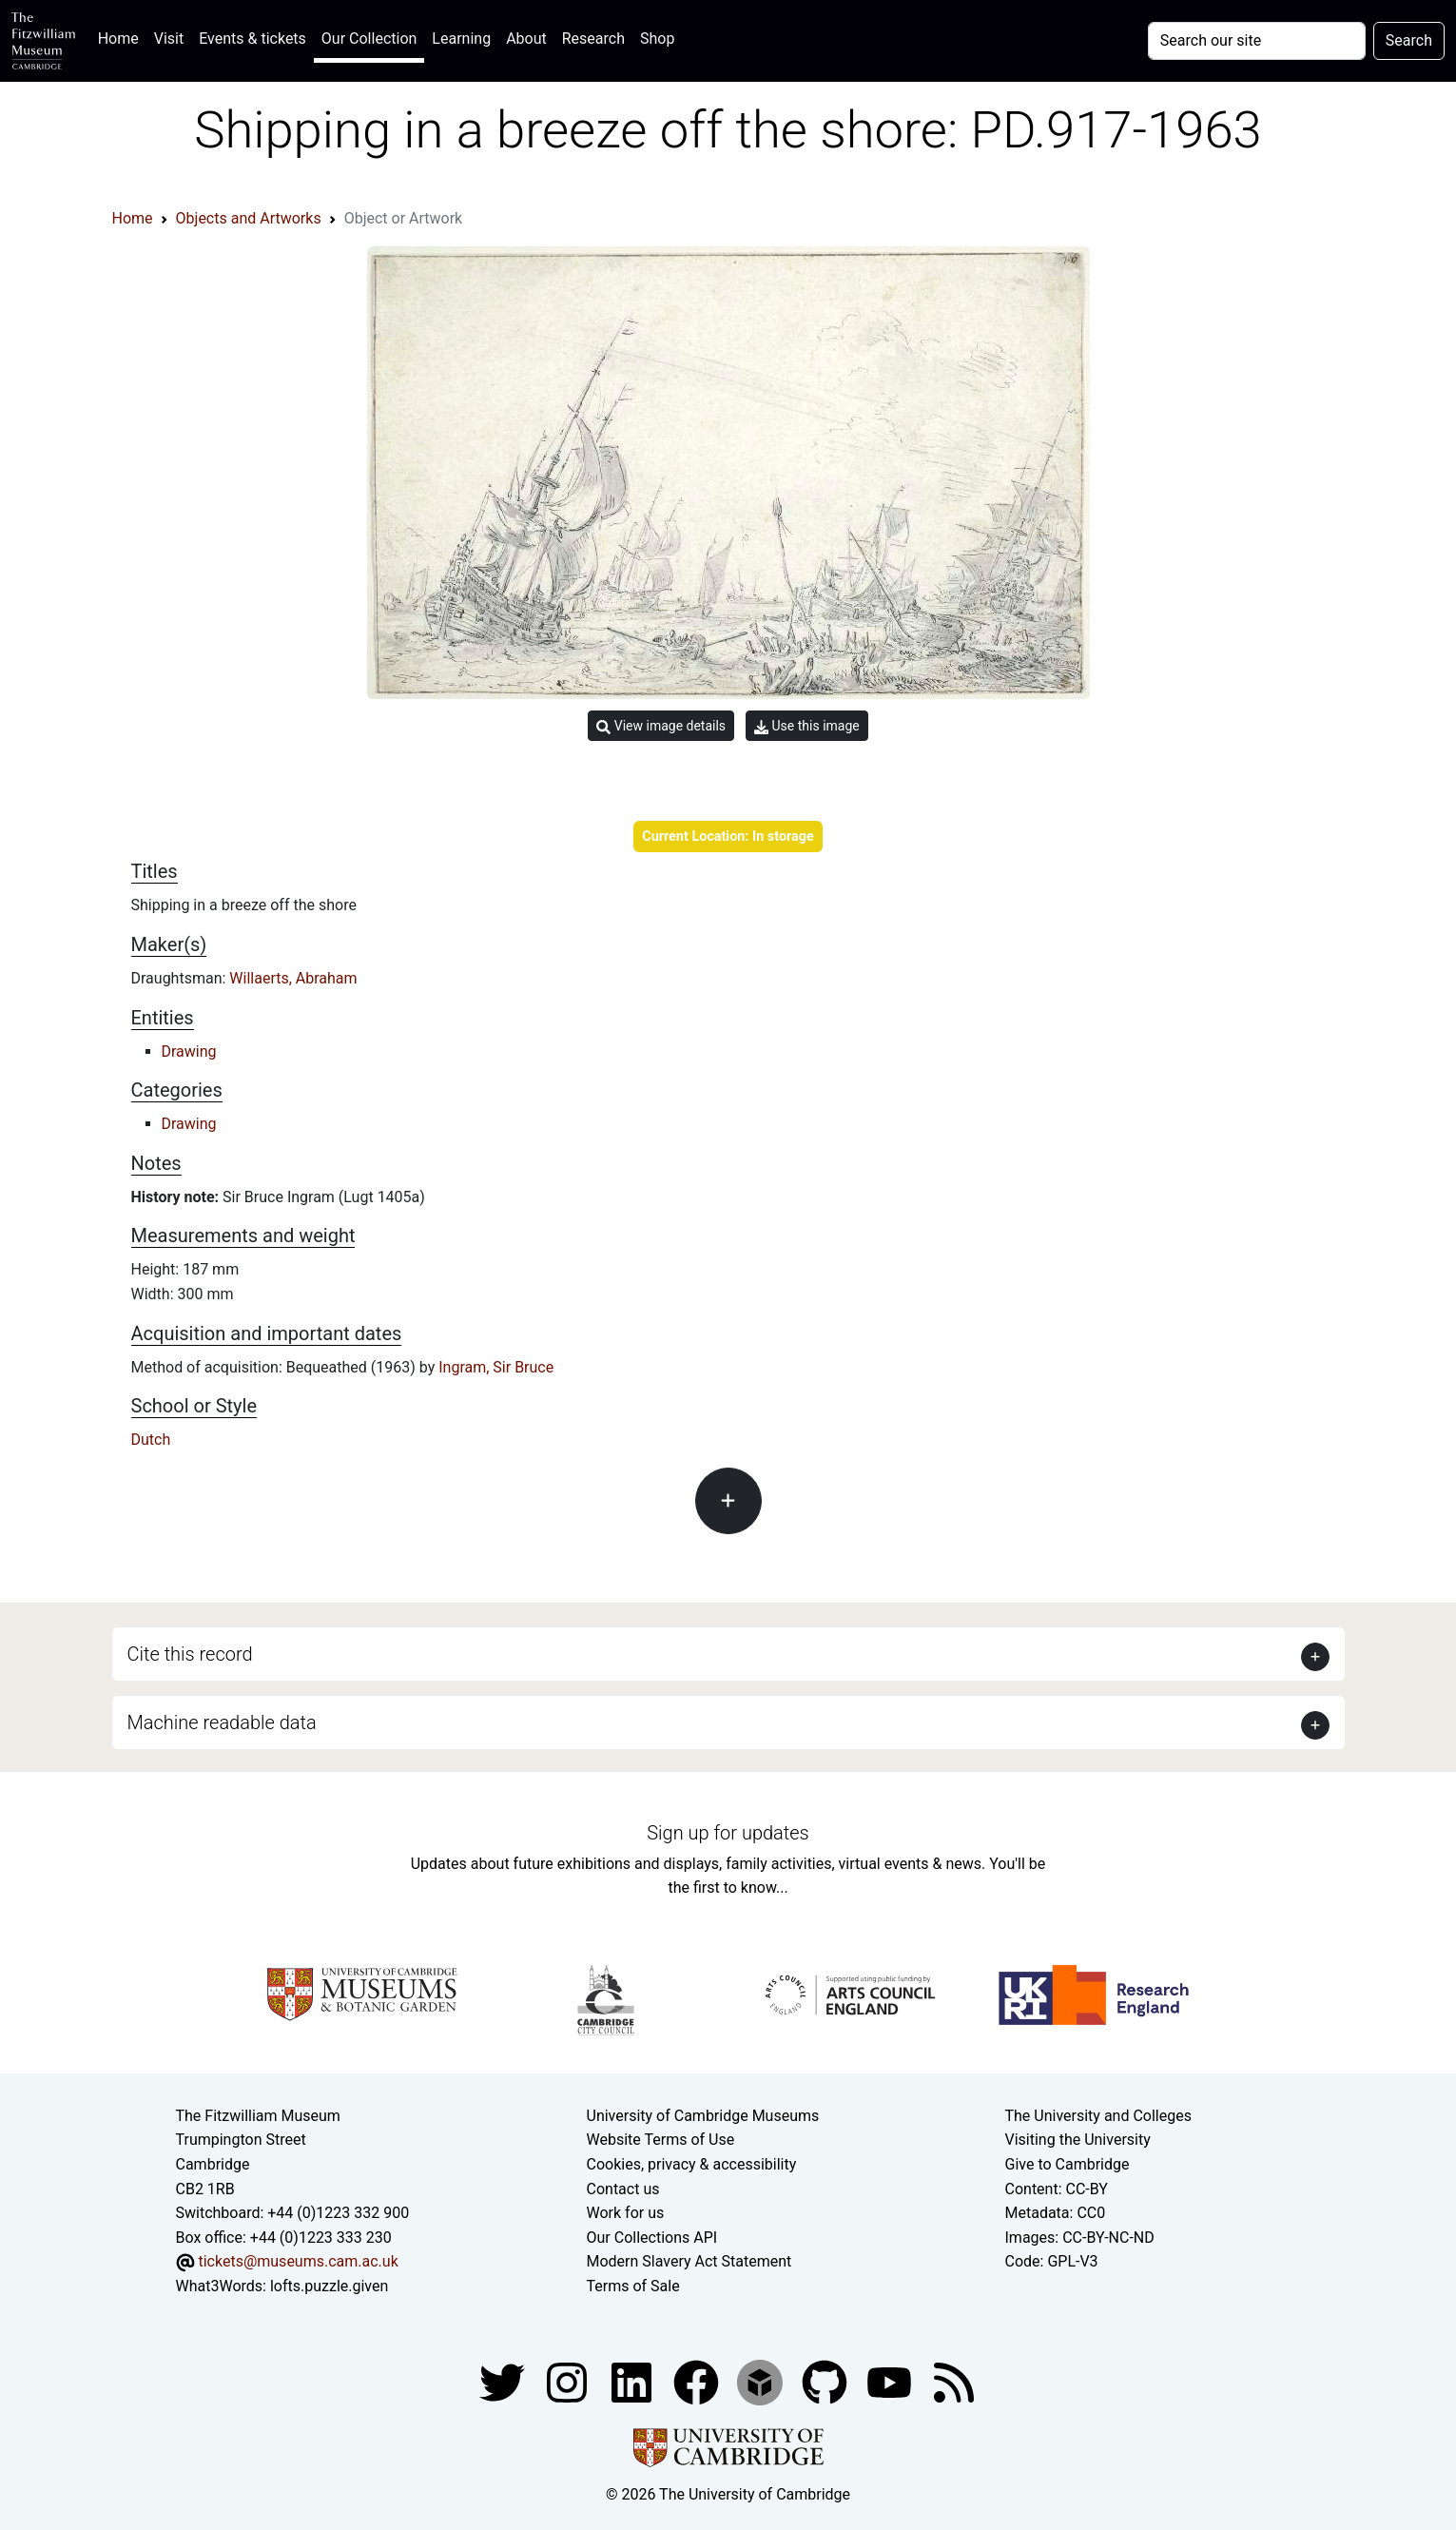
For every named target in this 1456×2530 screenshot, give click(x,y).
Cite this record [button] (190, 1654)
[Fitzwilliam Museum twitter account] (504, 2381)
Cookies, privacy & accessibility (692, 2164)
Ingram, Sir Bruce (495, 1367)
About (526, 38)
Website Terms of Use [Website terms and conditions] (661, 2140)
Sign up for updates (727, 1832)
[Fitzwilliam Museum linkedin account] (698, 2381)
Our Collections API (652, 2237)
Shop (657, 38)
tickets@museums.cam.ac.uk (298, 2261)
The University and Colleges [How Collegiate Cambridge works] (1098, 2116)
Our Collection (369, 38)
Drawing (189, 1051)
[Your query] (1257, 41)
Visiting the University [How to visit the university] (1078, 2140)
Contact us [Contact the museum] (623, 2189)
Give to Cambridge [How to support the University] (1067, 2164)
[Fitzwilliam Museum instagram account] (568, 2381)
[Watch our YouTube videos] (891, 2381)
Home (122, 37)
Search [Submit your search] (1409, 40)
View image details (661, 726)
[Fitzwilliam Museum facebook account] (633, 2381)
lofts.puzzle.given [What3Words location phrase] (329, 2286)
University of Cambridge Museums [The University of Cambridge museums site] (703, 2116)
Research (593, 38)
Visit (169, 38)
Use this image (807, 726)
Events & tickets (252, 38)
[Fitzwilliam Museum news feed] (953, 2381)
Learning (461, 38)
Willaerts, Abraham (293, 978)
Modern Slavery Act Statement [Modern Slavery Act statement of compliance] (689, 2261)
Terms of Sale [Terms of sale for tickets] (633, 2286)
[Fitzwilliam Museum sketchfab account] (761, 2381)
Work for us (626, 2213)
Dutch (151, 1439)
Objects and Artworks (248, 218)
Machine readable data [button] (222, 1722)
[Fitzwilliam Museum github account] (826, 2381)
